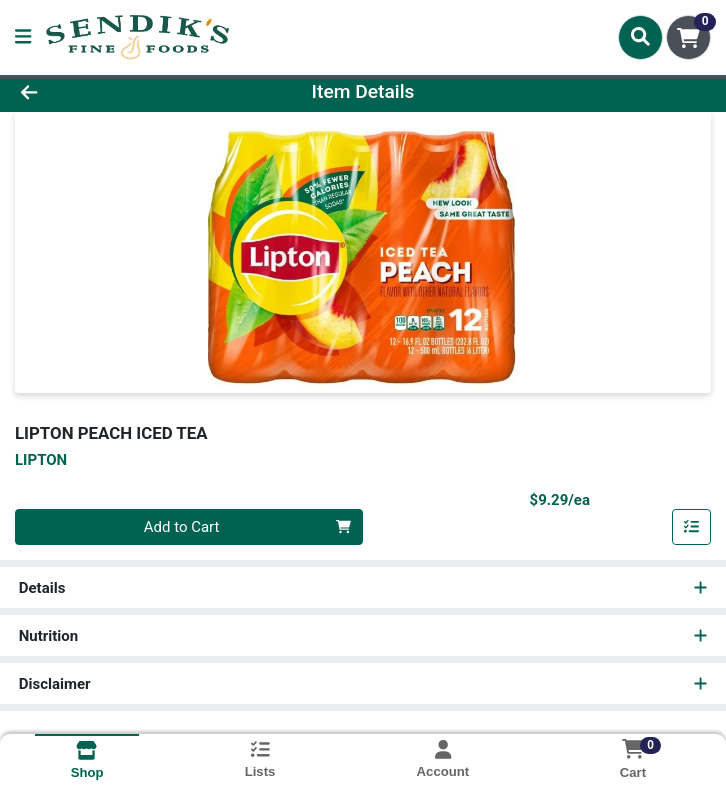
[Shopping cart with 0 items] (688, 37)
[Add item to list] (692, 527)
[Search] (640, 37)
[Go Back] (102, 92)
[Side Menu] (23, 37)
